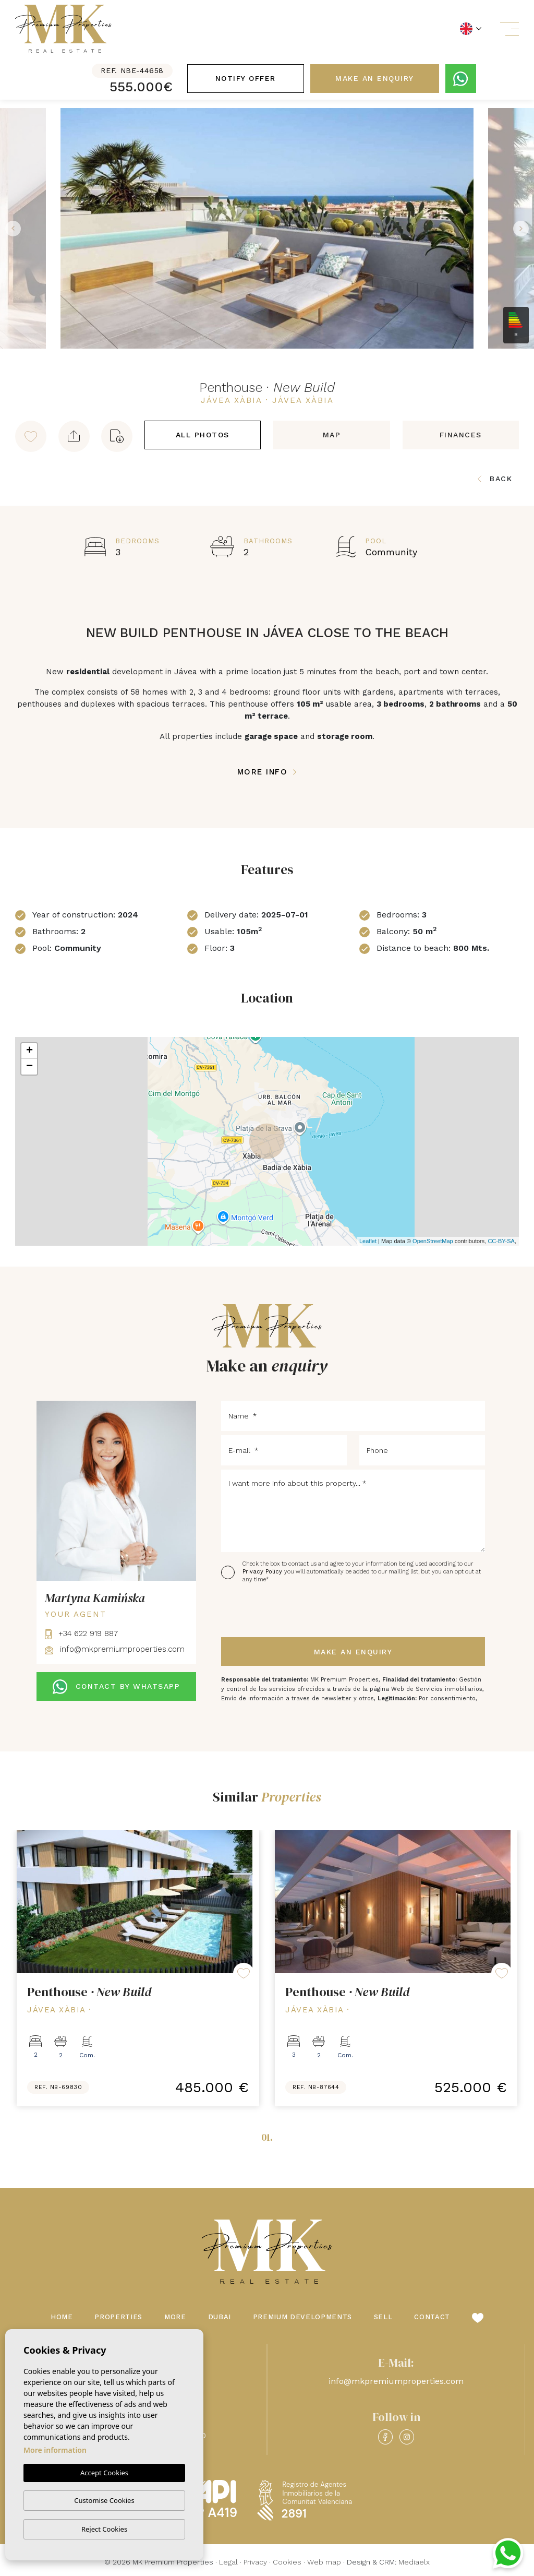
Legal (228, 2562)
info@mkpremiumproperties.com (115, 1649)
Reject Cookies (104, 2529)
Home (62, 2317)
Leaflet (368, 1241)
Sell (383, 2317)
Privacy (255, 2562)
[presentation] (276, 1610)
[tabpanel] (138, 1968)
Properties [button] (118, 2317)
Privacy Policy (263, 1571)
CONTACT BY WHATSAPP (116, 1686)
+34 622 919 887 (81, 1633)
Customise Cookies (104, 2500)
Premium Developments (302, 2317)
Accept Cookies (104, 2472)
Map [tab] (332, 435)
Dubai (219, 2317)
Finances (461, 435)
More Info (267, 772)
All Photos (202, 435)
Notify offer (245, 78)
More (175, 2317)
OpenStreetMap (432, 1241)
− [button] (29, 1067)
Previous (10, 228)
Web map (324, 2562)
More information (55, 2450)
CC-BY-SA (501, 1241)
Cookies (287, 2562)
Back (495, 478)
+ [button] (29, 1051)
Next (523, 228)
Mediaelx (414, 2562)
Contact (432, 2317)
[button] (74, 436)
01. (267, 2137)
